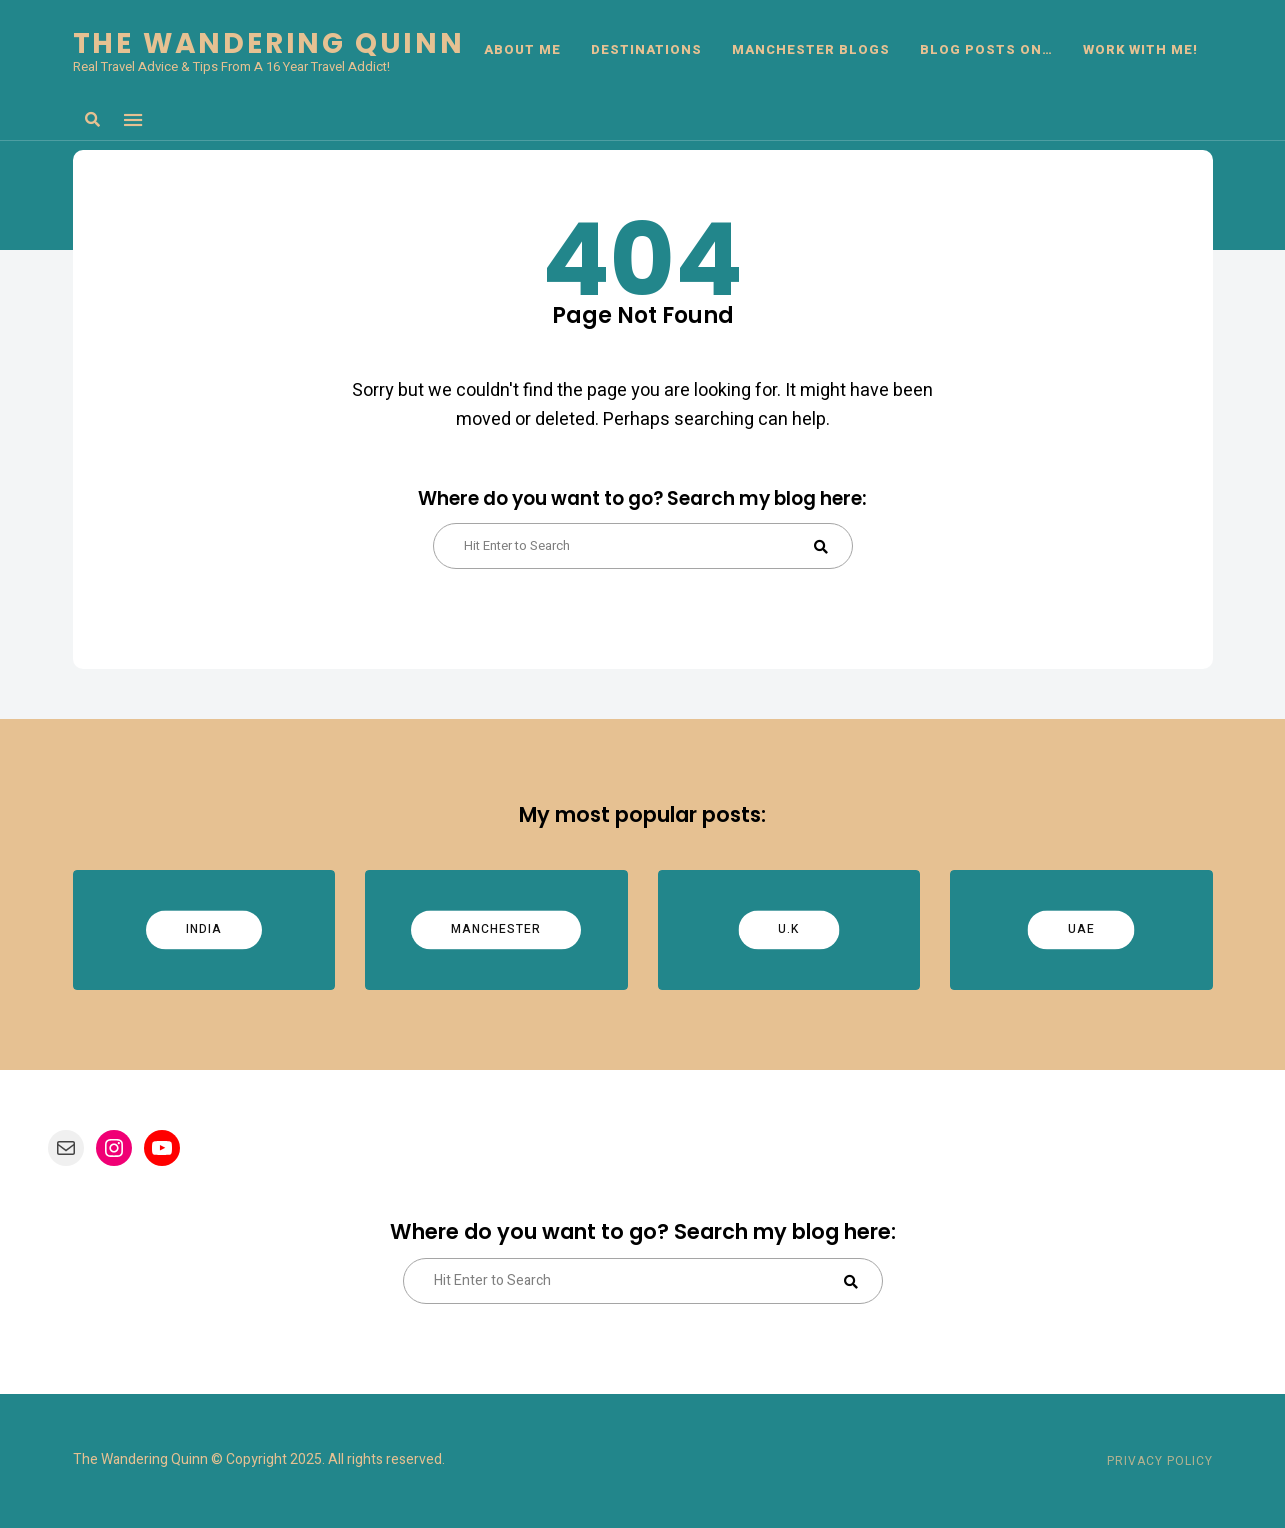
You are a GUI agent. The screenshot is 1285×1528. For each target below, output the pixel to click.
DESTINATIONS (646, 49)
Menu (133, 120)
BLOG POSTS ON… (986, 49)
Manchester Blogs (811, 49)
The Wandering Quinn (269, 44)
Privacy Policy (1160, 1461)
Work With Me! (1140, 49)
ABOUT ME (522, 49)
